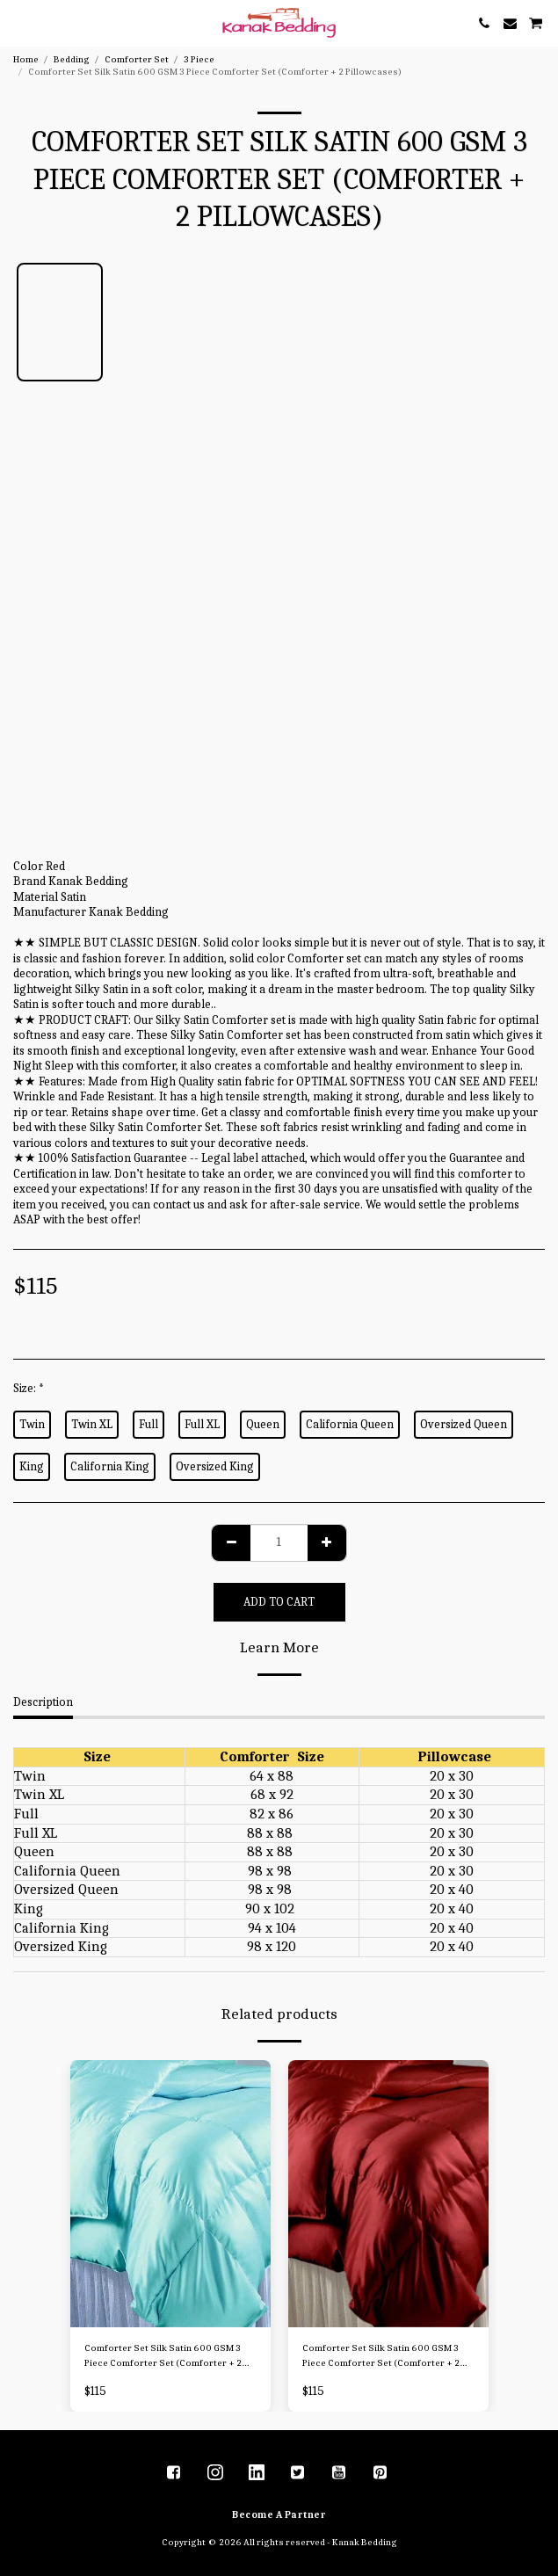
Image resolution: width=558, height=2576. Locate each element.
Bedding (72, 59)
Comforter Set (137, 59)
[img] (170, 2193)
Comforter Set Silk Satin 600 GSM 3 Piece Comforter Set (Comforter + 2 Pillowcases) (163, 2356)
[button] (19, 22)
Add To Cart (279, 1601)
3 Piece (199, 59)
